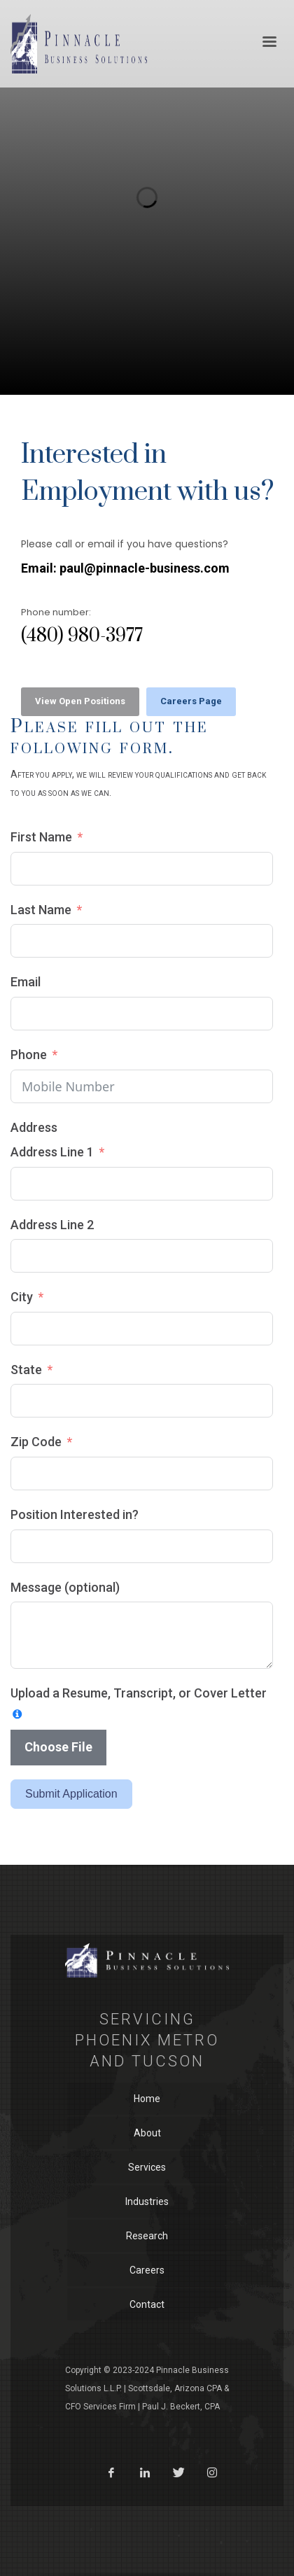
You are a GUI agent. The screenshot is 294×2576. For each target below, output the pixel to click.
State (26, 1369)
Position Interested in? (74, 1514)
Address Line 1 (52, 1151)
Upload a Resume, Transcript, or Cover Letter (138, 1693)
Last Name (40, 909)
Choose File (58, 1747)
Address (33, 1127)
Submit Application (71, 1794)
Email (25, 981)
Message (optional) (65, 1587)
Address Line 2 (52, 1224)
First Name (41, 837)
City (21, 1296)
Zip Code (36, 1441)
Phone (28, 1054)
